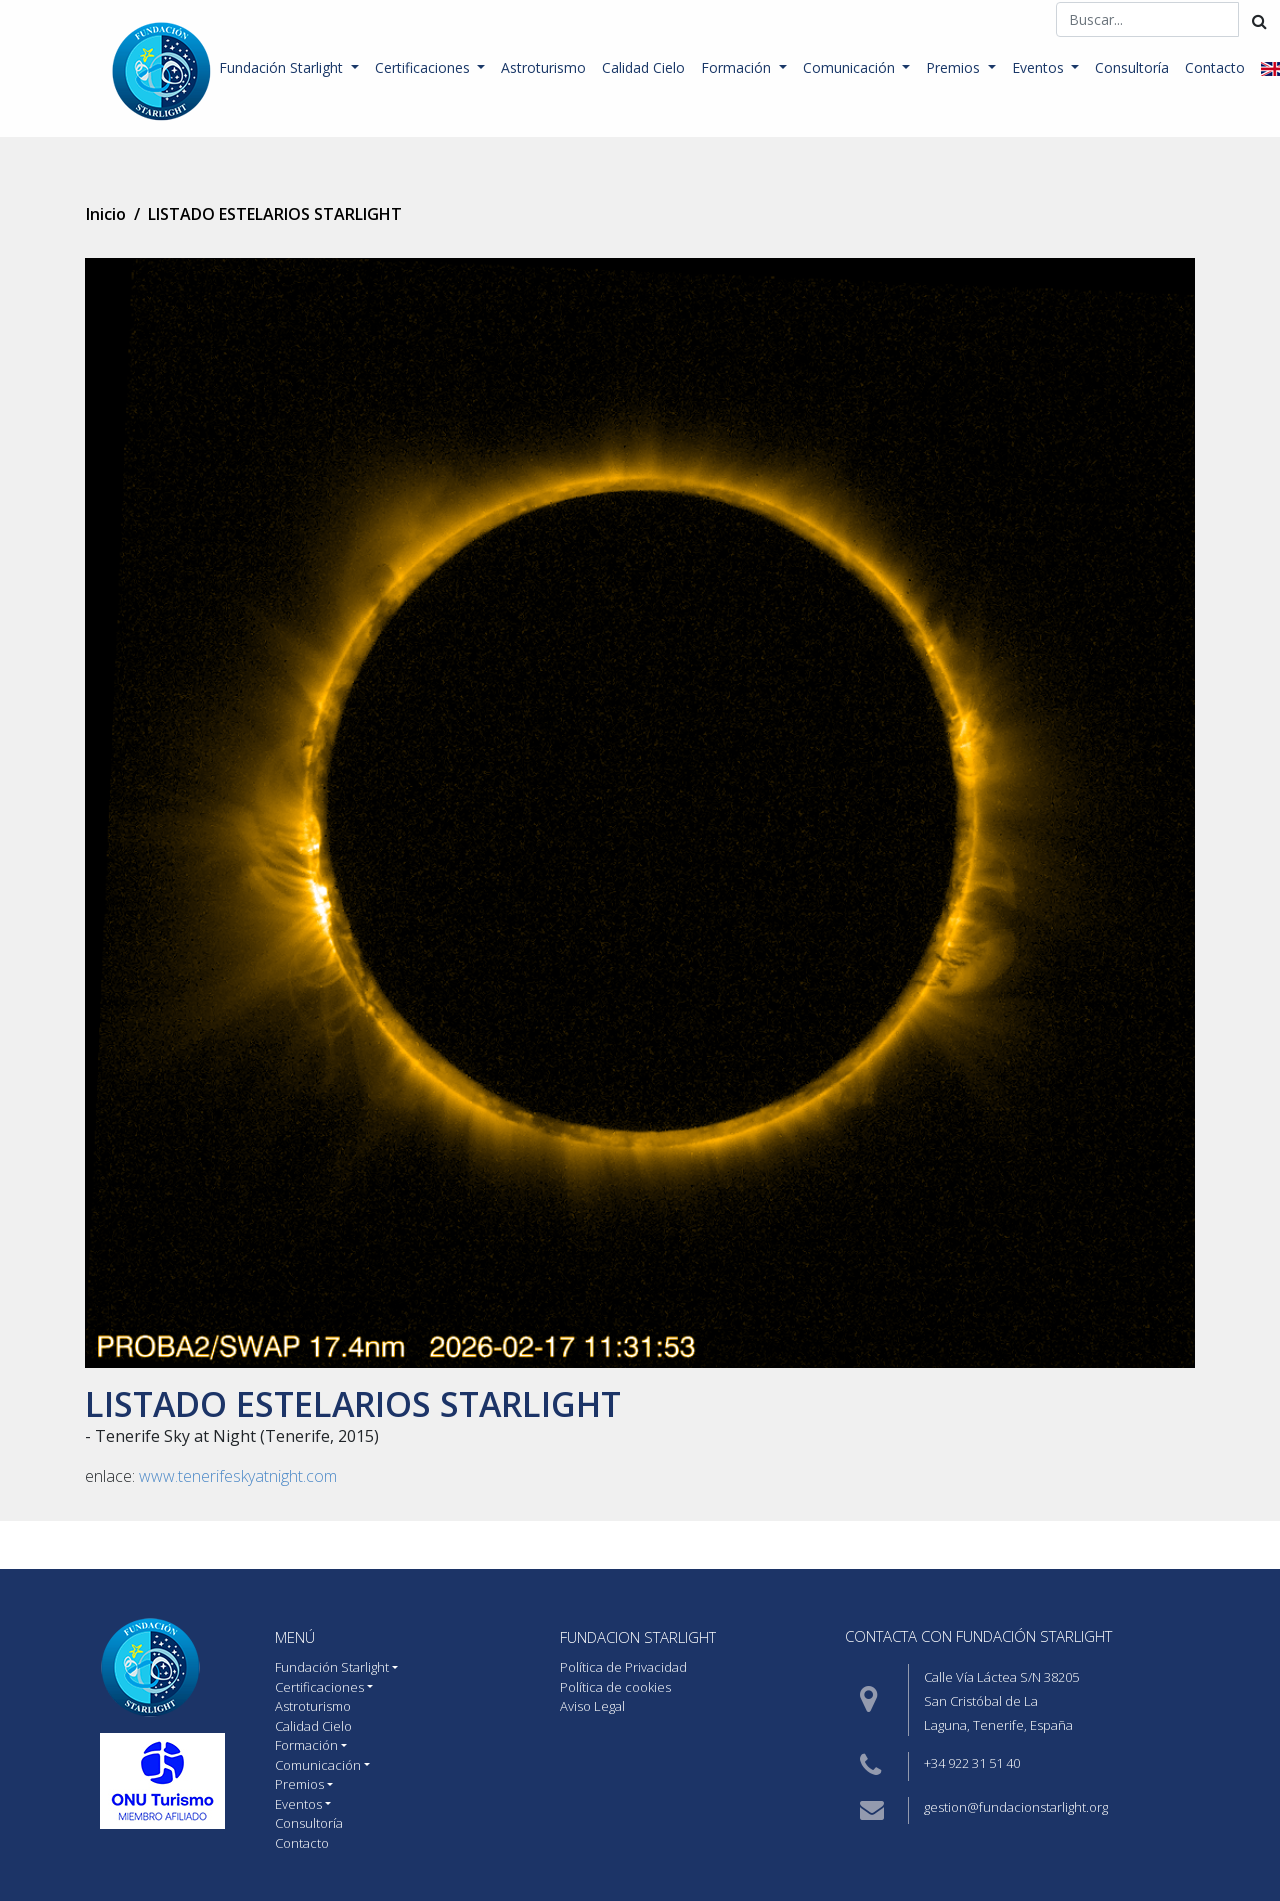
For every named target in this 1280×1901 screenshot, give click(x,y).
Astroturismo (543, 67)
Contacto (1215, 67)
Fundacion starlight (638, 1637)
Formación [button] (738, 67)
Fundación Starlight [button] (283, 67)
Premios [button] (955, 67)
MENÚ (295, 1637)
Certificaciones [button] (424, 67)
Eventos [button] (1040, 67)
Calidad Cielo (643, 67)
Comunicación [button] (851, 67)
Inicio (106, 214)
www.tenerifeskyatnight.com (238, 1476)
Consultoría (1132, 67)
